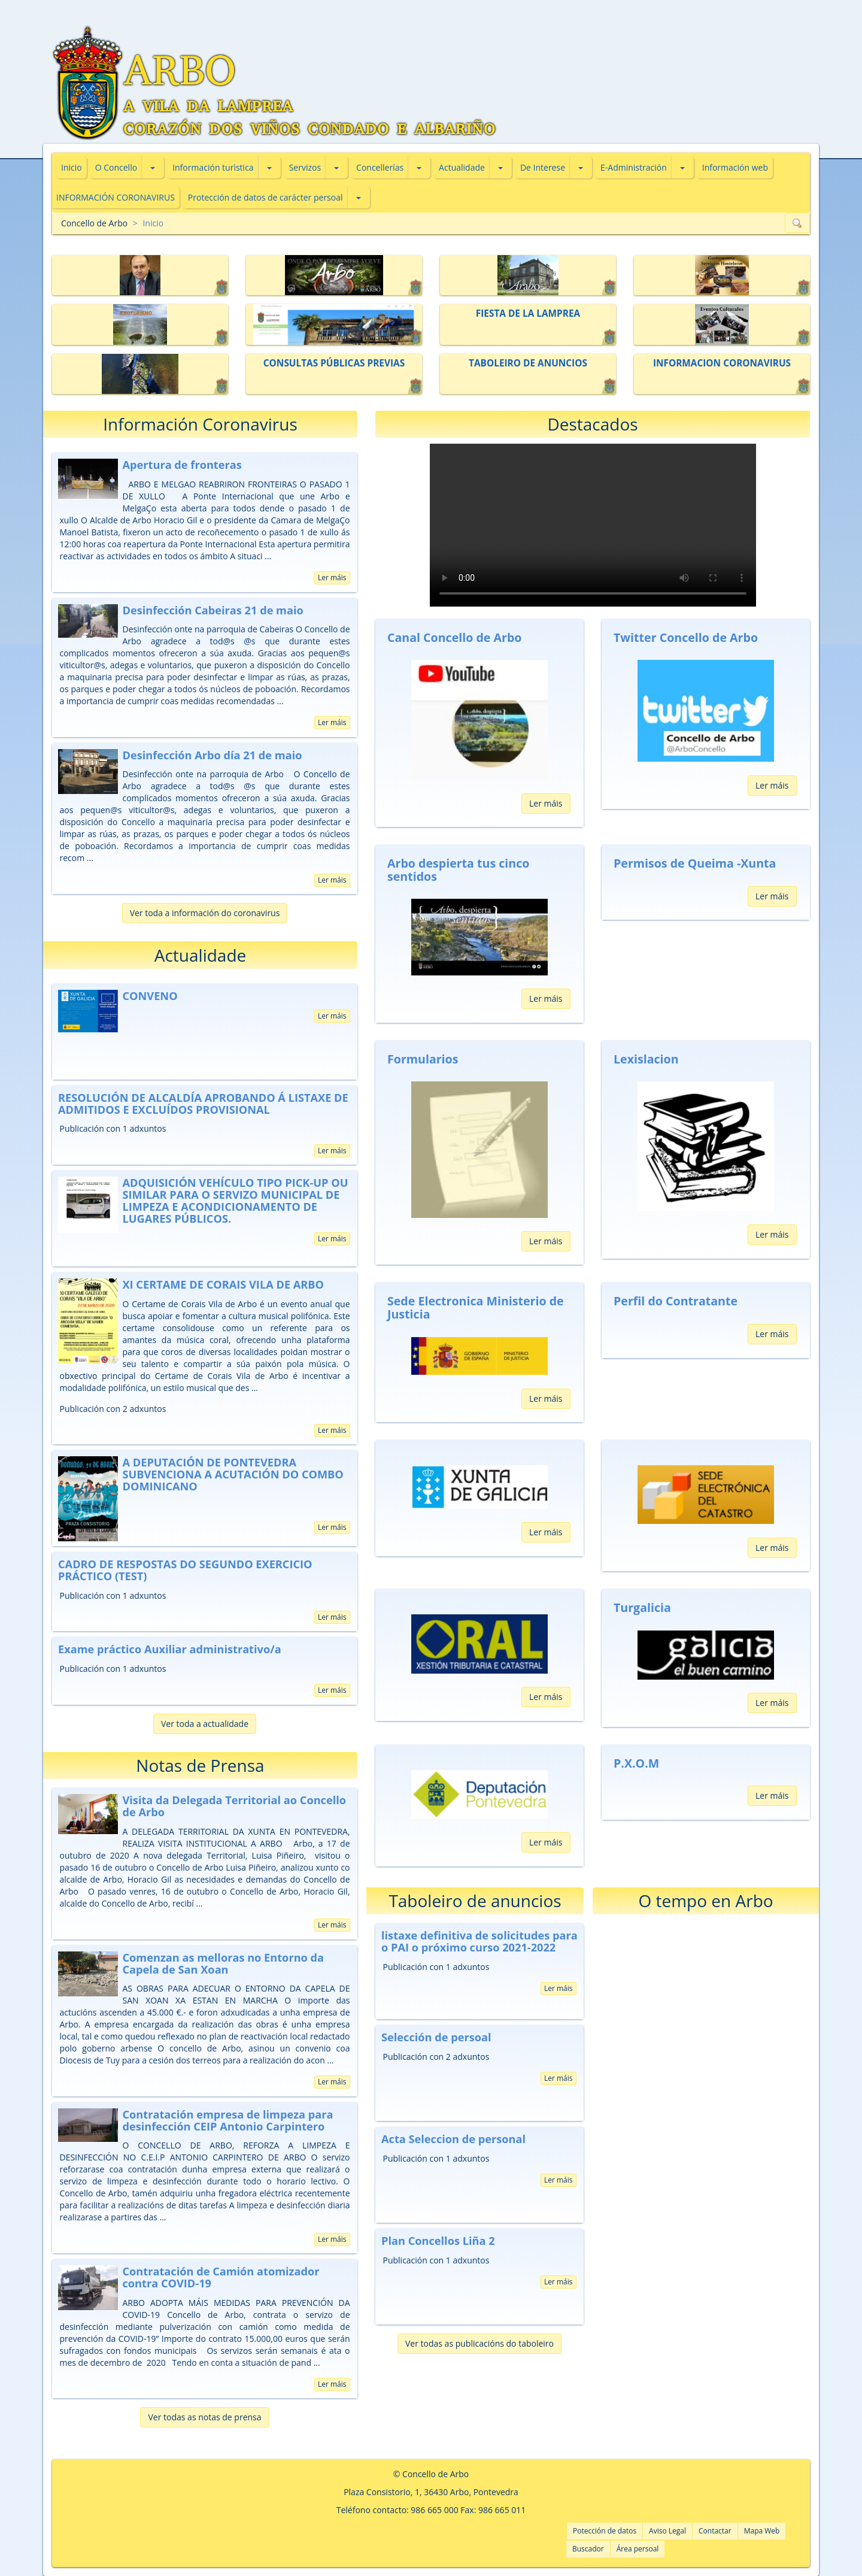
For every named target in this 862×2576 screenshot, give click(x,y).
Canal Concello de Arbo (454, 637)
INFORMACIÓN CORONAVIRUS (115, 197)
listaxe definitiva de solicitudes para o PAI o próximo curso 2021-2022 (479, 1941)
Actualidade (462, 167)
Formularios (422, 1059)
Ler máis (332, 577)
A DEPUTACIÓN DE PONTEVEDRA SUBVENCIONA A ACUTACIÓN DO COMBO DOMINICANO (232, 1474)
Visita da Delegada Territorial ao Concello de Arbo (234, 1806)
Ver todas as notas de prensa (204, 2417)
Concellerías (379, 167)
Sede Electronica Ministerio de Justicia (475, 1307)
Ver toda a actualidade (204, 1723)
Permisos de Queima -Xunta (695, 863)
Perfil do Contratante (675, 1301)
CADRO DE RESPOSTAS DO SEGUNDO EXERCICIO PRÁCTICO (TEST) (185, 1570)
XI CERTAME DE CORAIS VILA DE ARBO (223, 1284)
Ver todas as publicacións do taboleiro (479, 2343)
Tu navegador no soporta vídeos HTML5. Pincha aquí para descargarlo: (593, 525)
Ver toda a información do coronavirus (205, 913)
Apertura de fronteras (181, 464)
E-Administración (633, 167)
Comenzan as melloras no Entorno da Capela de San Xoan (223, 1963)
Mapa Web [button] (762, 2531)
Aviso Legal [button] (667, 2531)
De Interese (542, 167)
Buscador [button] (588, 2549)
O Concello (116, 167)
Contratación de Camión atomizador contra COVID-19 (220, 2277)
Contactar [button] (715, 2531)
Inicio (71, 167)
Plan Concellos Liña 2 (438, 2240)
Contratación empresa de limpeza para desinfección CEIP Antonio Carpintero (227, 2120)
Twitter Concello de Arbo (686, 637)
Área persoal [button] (638, 2549)
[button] (152, 167)
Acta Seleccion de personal (453, 2139)
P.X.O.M (636, 1763)
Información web (735, 167)
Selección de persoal (436, 2037)
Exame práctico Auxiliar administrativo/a (169, 1649)
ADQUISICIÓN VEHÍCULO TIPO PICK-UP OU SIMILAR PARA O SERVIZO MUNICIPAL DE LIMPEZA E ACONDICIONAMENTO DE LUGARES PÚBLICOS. (235, 1200)
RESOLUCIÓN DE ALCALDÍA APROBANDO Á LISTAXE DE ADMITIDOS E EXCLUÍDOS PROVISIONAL (203, 1103)
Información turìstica (213, 167)
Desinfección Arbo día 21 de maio (212, 755)
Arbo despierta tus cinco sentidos (458, 869)
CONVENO (149, 996)
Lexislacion (646, 1059)
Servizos (305, 167)
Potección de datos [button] (604, 2531)
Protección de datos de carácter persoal (265, 197)
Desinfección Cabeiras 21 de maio (212, 610)
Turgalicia (642, 1607)
